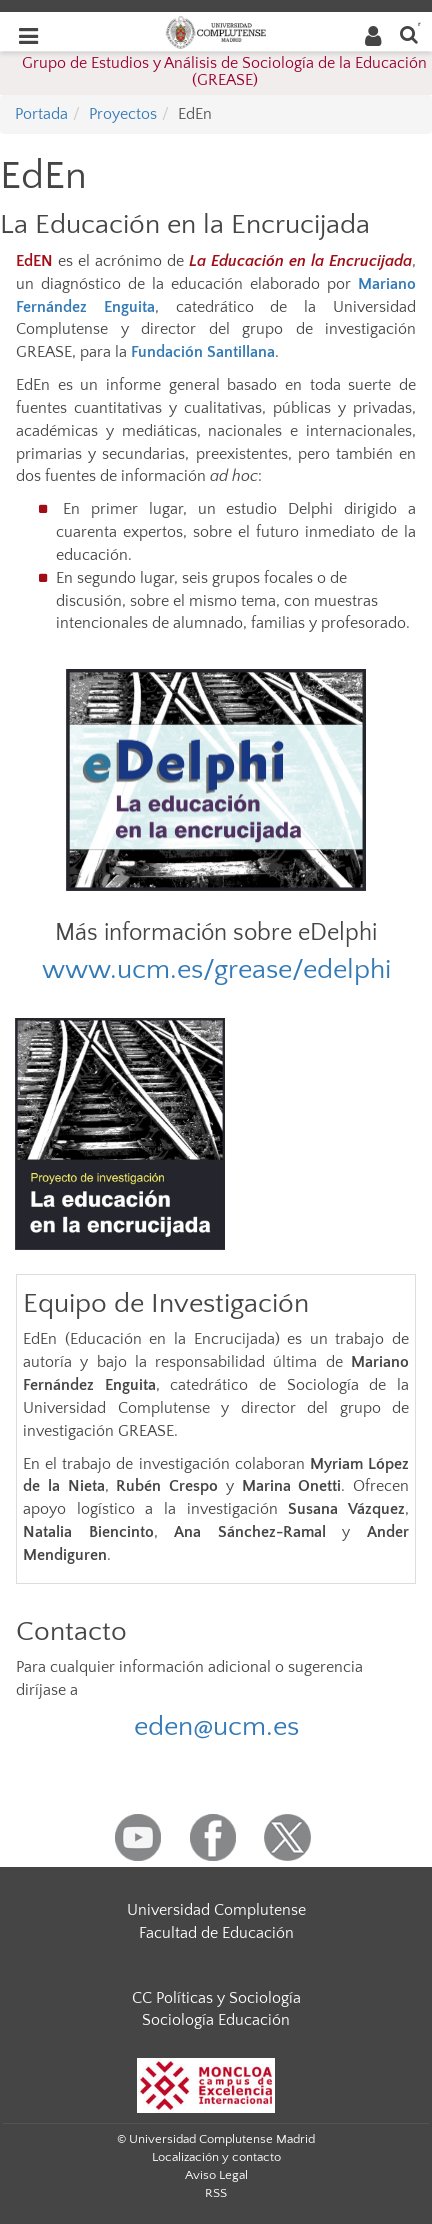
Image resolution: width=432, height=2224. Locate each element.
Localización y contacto (216, 2157)
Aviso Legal (216, 2175)
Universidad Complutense (216, 1910)
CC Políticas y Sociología (216, 1998)
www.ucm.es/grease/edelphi (216, 969)
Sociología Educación (216, 2020)
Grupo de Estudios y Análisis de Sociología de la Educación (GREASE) (224, 72)
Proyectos (123, 114)
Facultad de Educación (216, 1933)
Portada (41, 114)
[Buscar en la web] (409, 33)
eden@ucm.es (216, 1726)
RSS (216, 2193)
